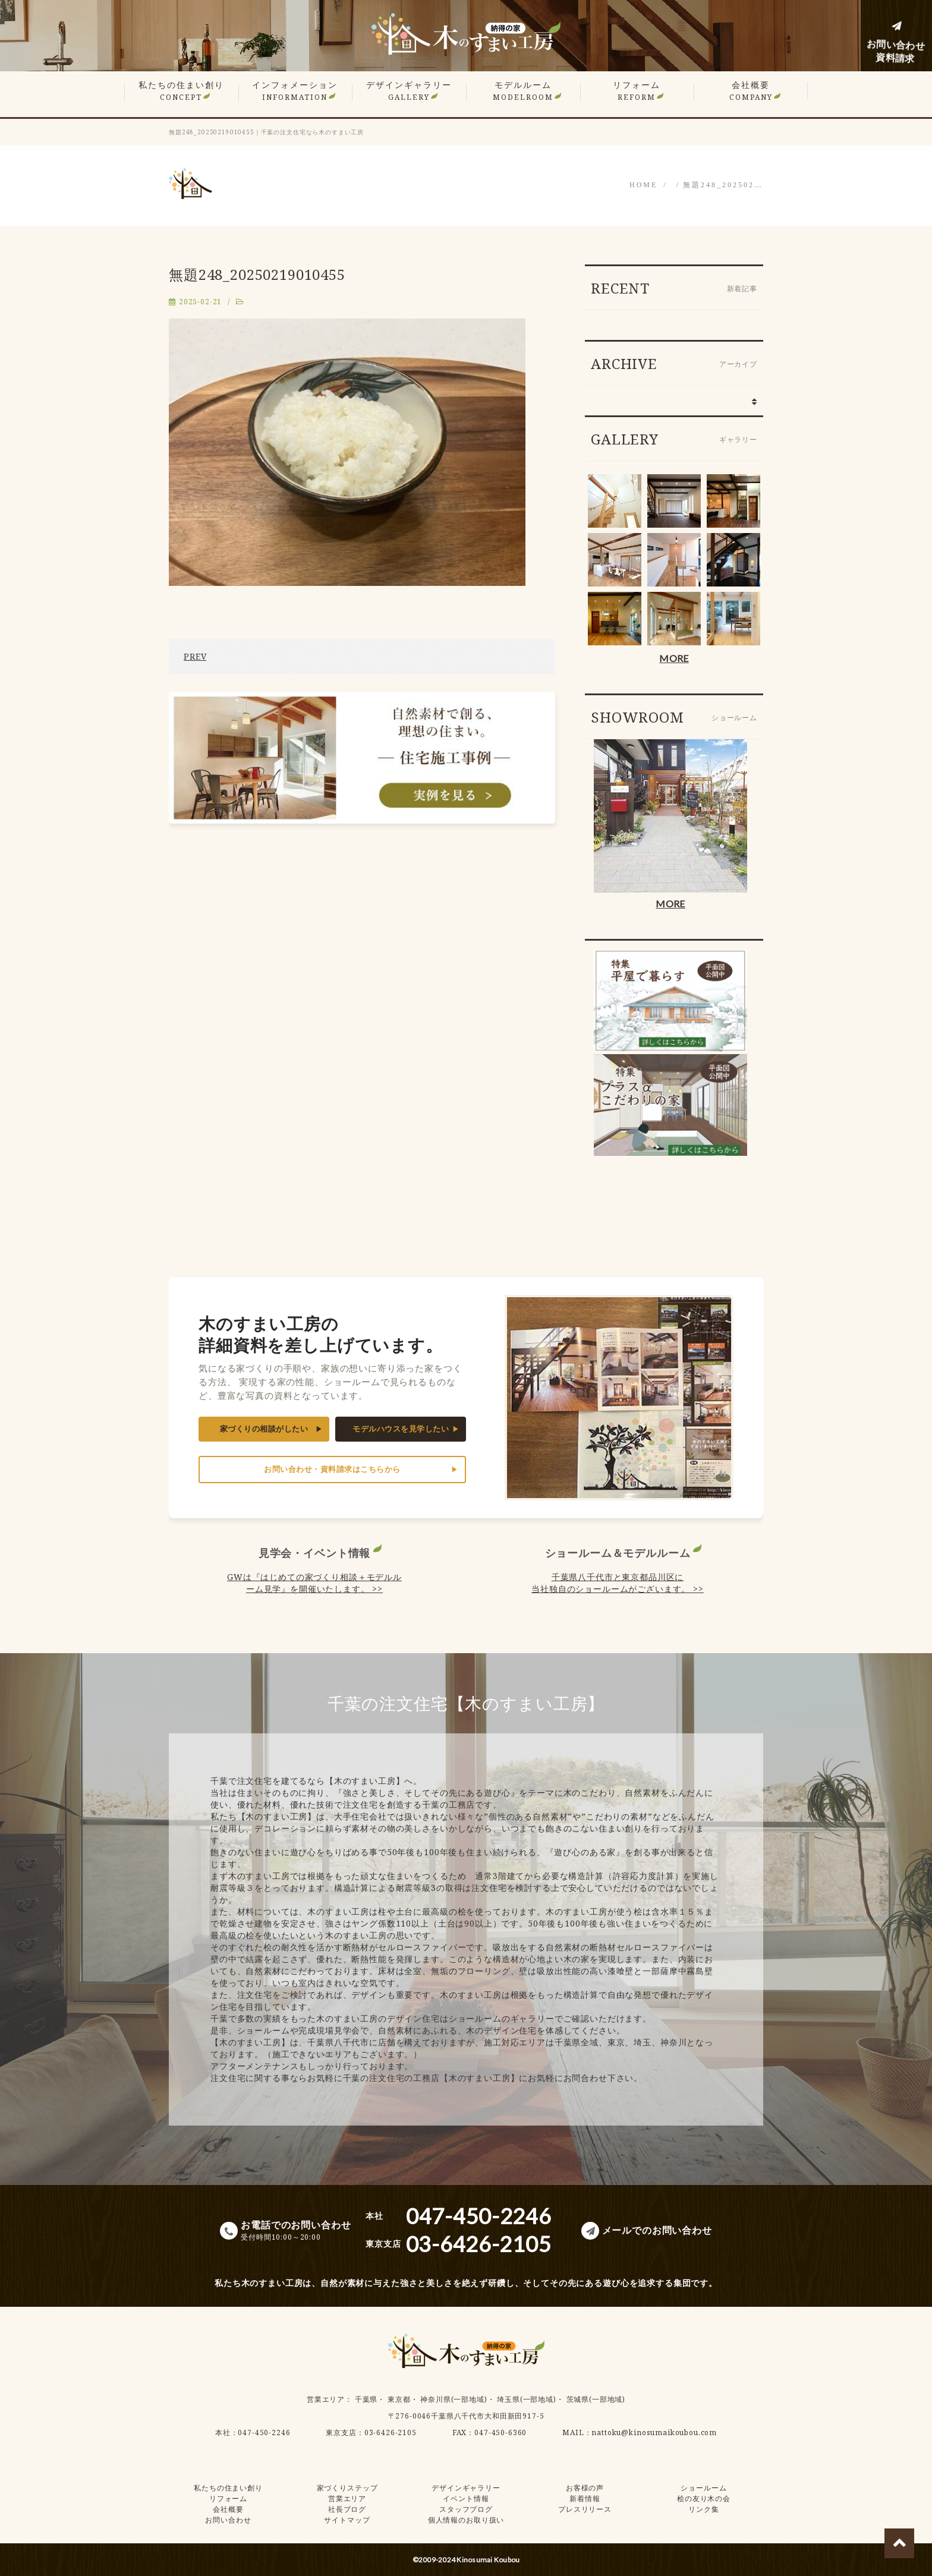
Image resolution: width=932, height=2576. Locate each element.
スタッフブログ (466, 2509)
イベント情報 (466, 2498)
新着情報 (584, 2498)
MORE (673, 658)
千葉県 (366, 2399)
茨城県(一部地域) (596, 2399)
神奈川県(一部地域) (453, 2399)
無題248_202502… (723, 185)
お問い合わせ (228, 2520)
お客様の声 (585, 2488)
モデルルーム (523, 90)
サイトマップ (347, 2520)
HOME (643, 185)
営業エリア (326, 2399)
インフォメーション (295, 90)
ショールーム (703, 2488)
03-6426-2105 (390, 2432)
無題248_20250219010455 (257, 274)
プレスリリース (585, 2509)
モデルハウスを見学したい (400, 1429)
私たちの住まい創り (181, 90)
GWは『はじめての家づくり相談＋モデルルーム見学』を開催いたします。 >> (314, 1582)
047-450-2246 (264, 2432)
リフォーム (636, 90)
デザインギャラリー (409, 90)
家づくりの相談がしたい (264, 1429)
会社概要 (751, 90)
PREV (195, 656)
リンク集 (703, 2509)
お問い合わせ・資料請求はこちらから (332, 1469)
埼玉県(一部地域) (526, 2399)
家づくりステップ (347, 2488)
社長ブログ (347, 2509)
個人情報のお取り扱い (466, 2520)
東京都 (399, 2399)
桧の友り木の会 (704, 2498)
